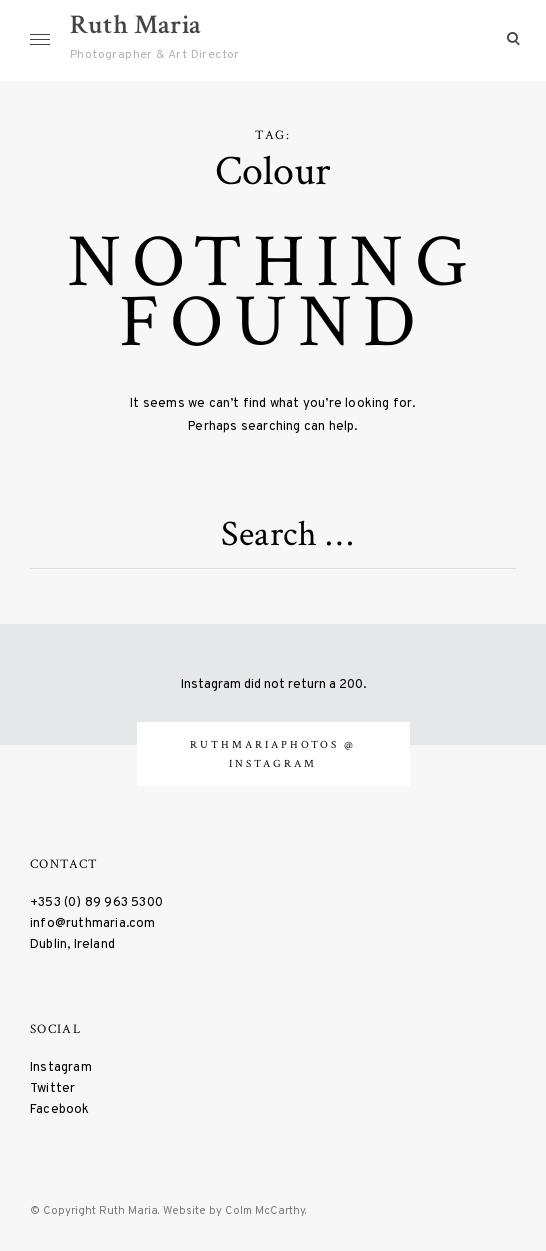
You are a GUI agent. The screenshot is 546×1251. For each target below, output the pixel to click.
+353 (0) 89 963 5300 (96, 902)
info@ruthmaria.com (93, 923)
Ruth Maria (135, 24)
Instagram (61, 1067)
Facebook (60, 1109)
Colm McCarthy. (266, 1211)
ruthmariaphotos (267, 744)
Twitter (52, 1088)
